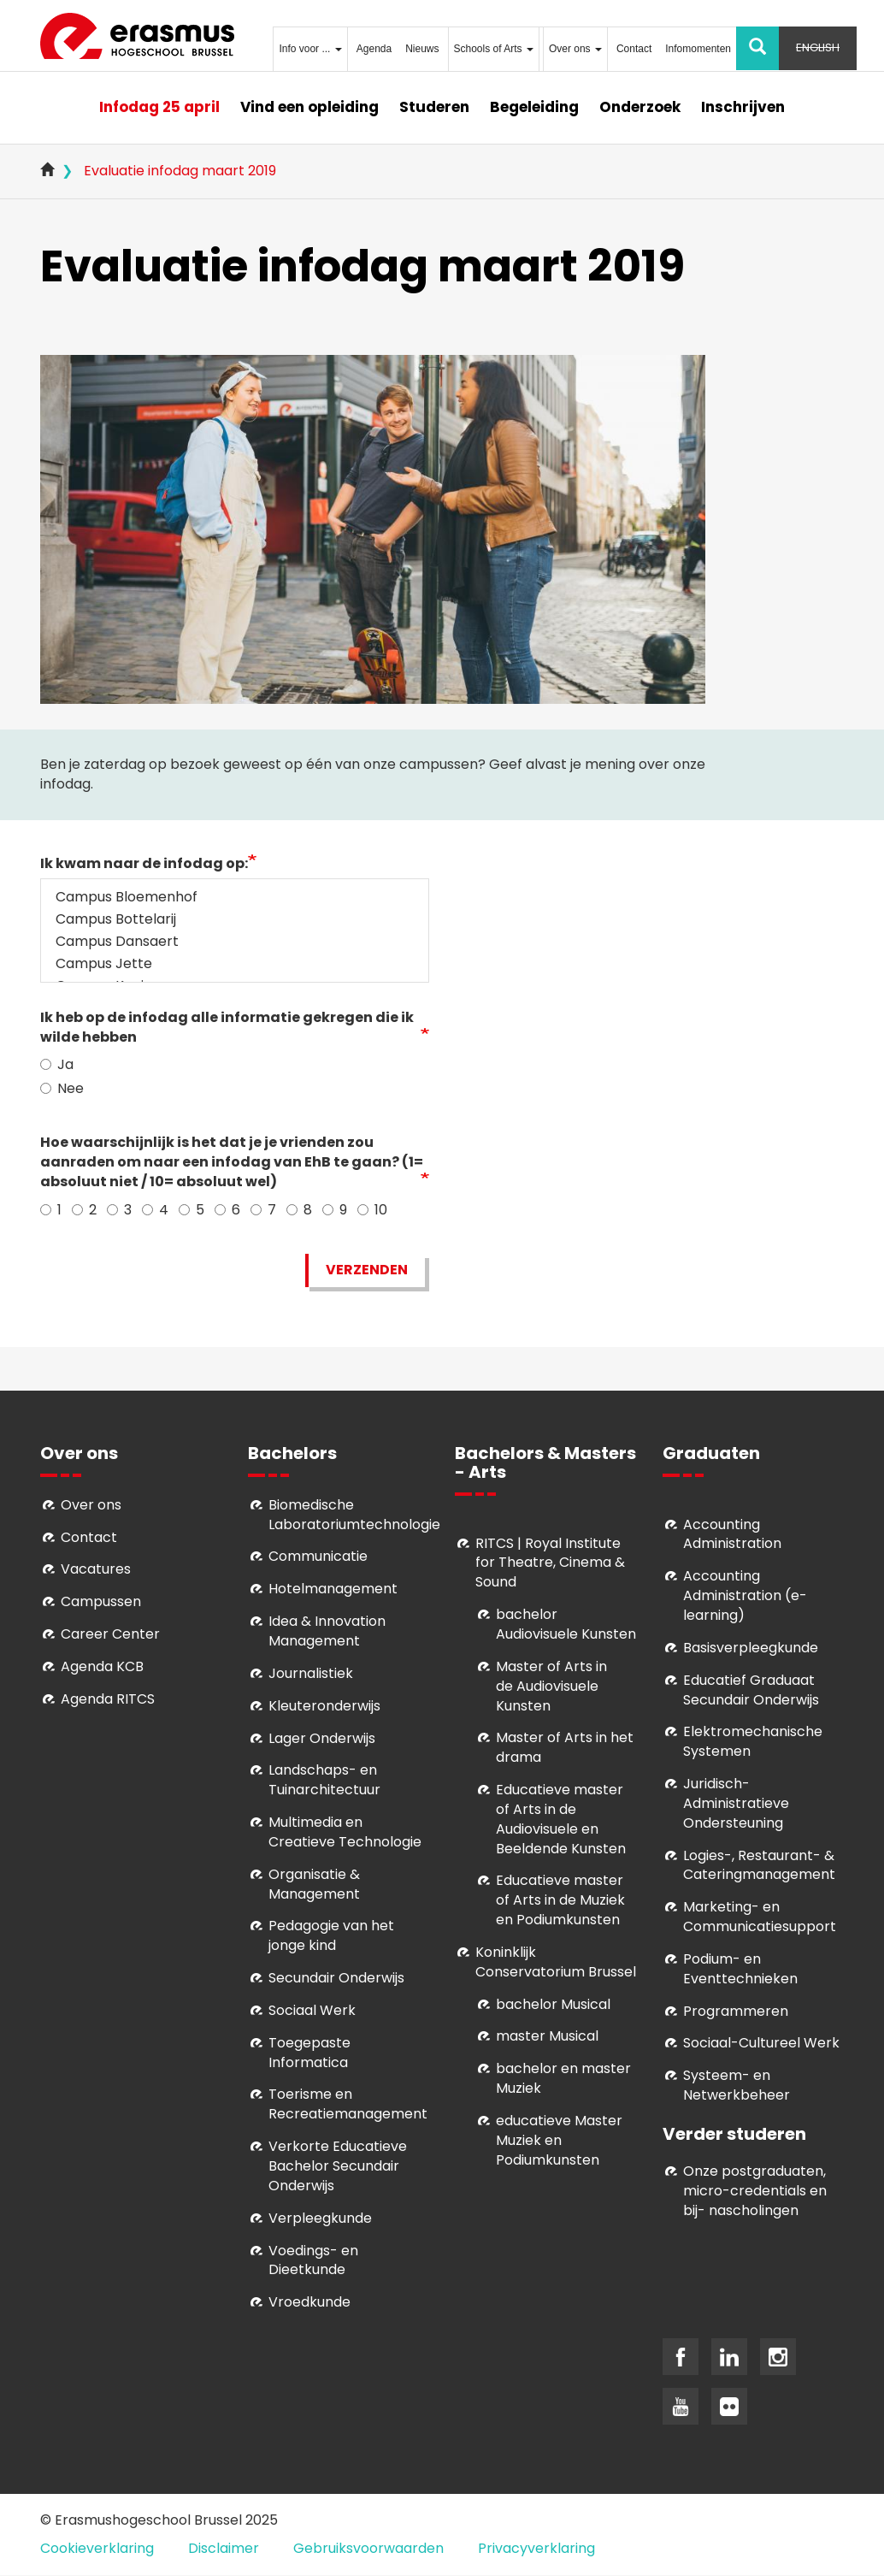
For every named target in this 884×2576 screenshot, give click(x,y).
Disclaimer (223, 2548)
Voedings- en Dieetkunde (313, 2260)
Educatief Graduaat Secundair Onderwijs (751, 1690)
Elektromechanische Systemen (752, 1741)
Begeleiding (534, 107)
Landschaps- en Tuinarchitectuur (324, 1779)
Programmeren (735, 2011)
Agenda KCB (102, 1666)
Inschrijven (743, 107)
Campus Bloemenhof (234, 897)
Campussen (101, 1601)
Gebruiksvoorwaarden (368, 2548)
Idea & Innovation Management (327, 1631)
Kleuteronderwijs (324, 1706)
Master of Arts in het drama (565, 1747)
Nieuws (422, 49)
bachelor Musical (553, 2004)
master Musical (547, 2036)
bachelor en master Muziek (563, 2078)
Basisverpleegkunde (750, 1647)
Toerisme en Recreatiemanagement (347, 2104)
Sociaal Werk (312, 2010)
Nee (62, 1088)
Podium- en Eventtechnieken (740, 1968)
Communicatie (318, 1556)
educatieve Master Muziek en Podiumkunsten (559, 2140)
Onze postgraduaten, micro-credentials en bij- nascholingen (755, 2190)
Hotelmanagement (333, 1588)
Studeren (434, 107)
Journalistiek (310, 1673)
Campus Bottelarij (234, 919)
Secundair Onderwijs (336, 1978)
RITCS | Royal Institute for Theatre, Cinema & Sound (550, 1562)
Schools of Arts (493, 49)
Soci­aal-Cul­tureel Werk (761, 2043)
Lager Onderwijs (321, 1738)
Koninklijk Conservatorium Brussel (555, 1962)
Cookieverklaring (97, 2548)
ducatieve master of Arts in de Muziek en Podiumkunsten (560, 1899)
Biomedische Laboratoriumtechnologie (354, 1514)
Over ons (575, 49)
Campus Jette (234, 964)
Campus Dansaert (234, 942)
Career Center (110, 1634)
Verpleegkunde (320, 2218)
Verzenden (367, 1269)
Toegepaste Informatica (309, 2052)
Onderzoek (640, 107)
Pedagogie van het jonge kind (331, 1935)
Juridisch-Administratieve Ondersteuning (736, 1803)
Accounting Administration (732, 1534)
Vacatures (96, 1569)
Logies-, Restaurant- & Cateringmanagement (759, 1865)
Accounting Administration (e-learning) (745, 1595)
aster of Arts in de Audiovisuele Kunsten (551, 1686)
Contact (633, 49)
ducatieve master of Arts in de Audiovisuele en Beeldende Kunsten (561, 1819)
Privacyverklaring (536, 2548)
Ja (57, 1064)
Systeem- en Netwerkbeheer (736, 2085)
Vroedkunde (309, 2302)
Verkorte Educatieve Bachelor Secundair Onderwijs (337, 2165)
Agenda (374, 49)
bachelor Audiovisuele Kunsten (566, 1624)
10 (372, 1210)
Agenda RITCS (108, 1699)
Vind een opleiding (309, 107)
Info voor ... (310, 49)
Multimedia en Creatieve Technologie (344, 1832)
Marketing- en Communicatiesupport (759, 1916)
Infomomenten (698, 49)
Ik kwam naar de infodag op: (144, 863)
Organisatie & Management (314, 1884)
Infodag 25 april (159, 107)
